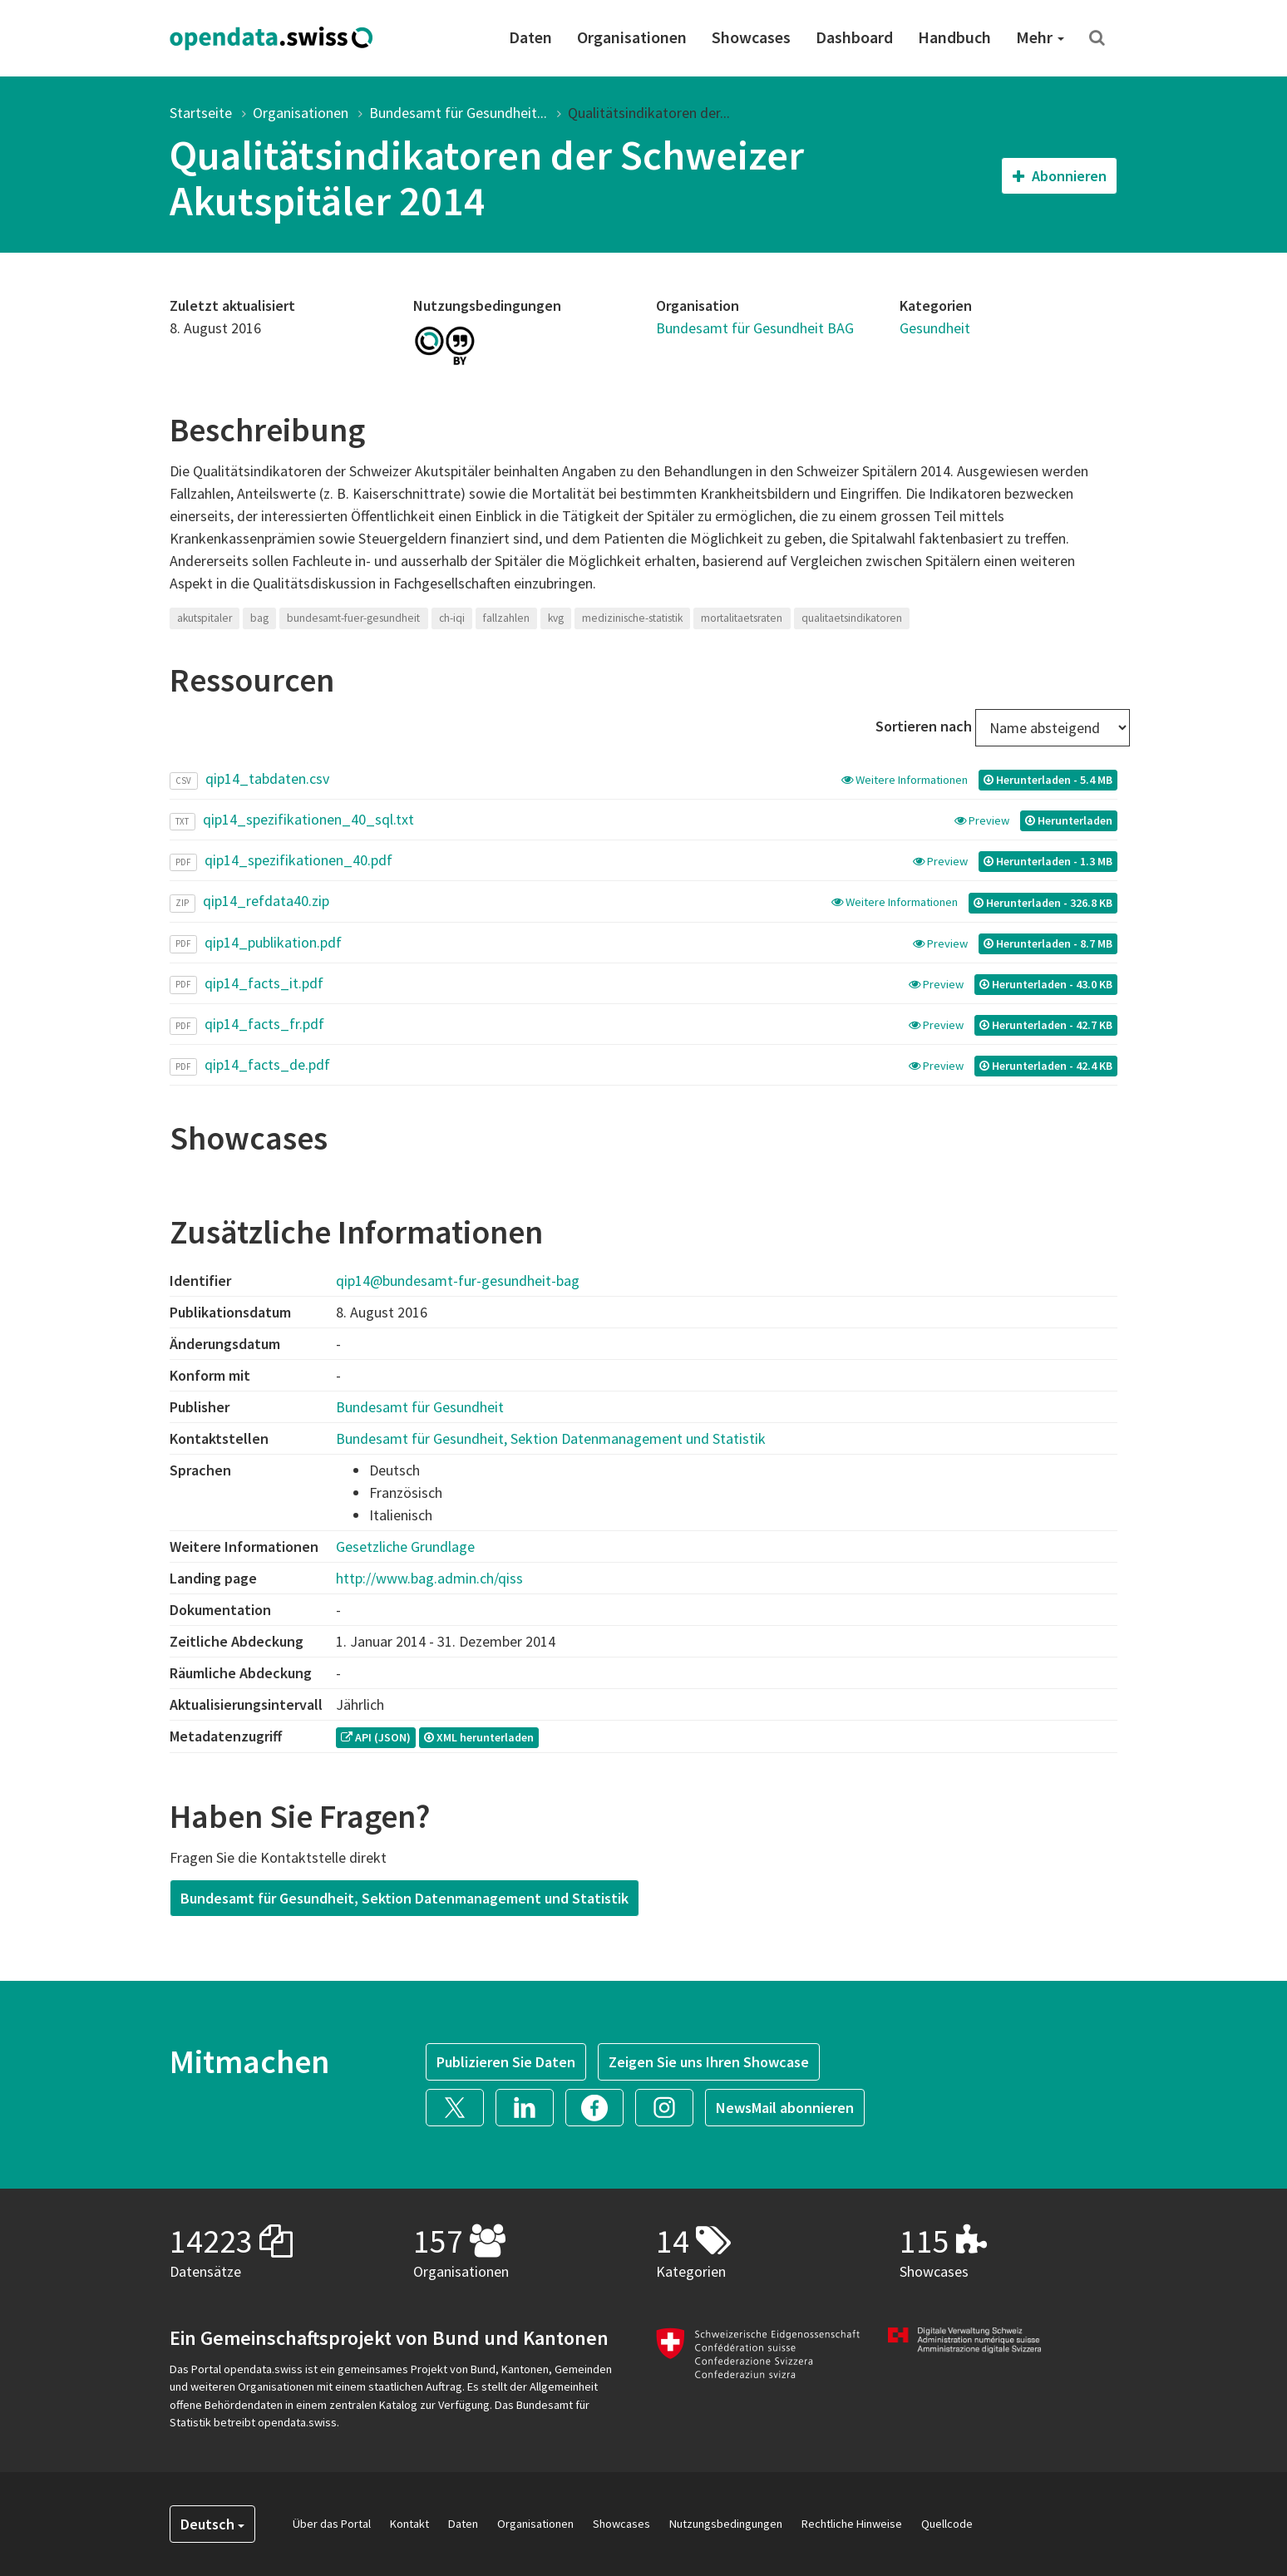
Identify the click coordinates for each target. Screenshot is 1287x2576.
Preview (983, 820)
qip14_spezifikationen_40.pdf (298, 859)
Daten (530, 37)
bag (259, 618)
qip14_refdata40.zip (266, 900)
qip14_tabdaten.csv (267, 778)
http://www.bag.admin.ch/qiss (429, 1578)
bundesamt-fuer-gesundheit (353, 618)
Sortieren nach (923, 726)
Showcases (751, 37)
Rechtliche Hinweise (851, 2523)
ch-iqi (452, 618)
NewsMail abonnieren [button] (785, 2107)
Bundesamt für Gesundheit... (458, 112)
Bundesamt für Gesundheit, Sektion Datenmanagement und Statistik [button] (404, 1898)
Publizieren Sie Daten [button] (505, 2061)
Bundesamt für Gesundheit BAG (755, 327)
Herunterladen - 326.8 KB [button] (1043, 902)
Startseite (201, 112)
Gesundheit (935, 327)
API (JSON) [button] (376, 1737)
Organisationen (632, 37)
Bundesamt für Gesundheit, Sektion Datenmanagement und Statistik (551, 1438)
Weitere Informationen (905, 779)
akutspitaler (204, 618)
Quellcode (947, 2523)
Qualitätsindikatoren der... (649, 112)
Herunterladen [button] (1068, 820)
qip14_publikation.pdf (273, 942)
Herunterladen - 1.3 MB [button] (1048, 861)
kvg (556, 618)
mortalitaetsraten (741, 618)
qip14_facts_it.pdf (264, 982)
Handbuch (954, 37)
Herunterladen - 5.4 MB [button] (1048, 779)
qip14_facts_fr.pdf (264, 1023)
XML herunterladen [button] (479, 1737)
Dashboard (854, 37)
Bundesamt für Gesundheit (420, 1406)
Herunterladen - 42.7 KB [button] (1045, 1024)
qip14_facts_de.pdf (267, 1064)
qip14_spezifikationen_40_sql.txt (308, 819)
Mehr (1040, 37)
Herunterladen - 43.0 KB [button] (1045, 984)
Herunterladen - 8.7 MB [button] (1048, 943)
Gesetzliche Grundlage (405, 1546)
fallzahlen (506, 618)
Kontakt (409, 2523)
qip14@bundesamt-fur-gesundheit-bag (457, 1280)
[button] (461, 2105)
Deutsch (212, 2524)
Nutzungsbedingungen (725, 2523)
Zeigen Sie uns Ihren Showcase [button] (709, 2061)
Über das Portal (332, 2523)
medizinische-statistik (632, 618)
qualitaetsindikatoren (851, 618)
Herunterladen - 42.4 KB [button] (1045, 1065)
